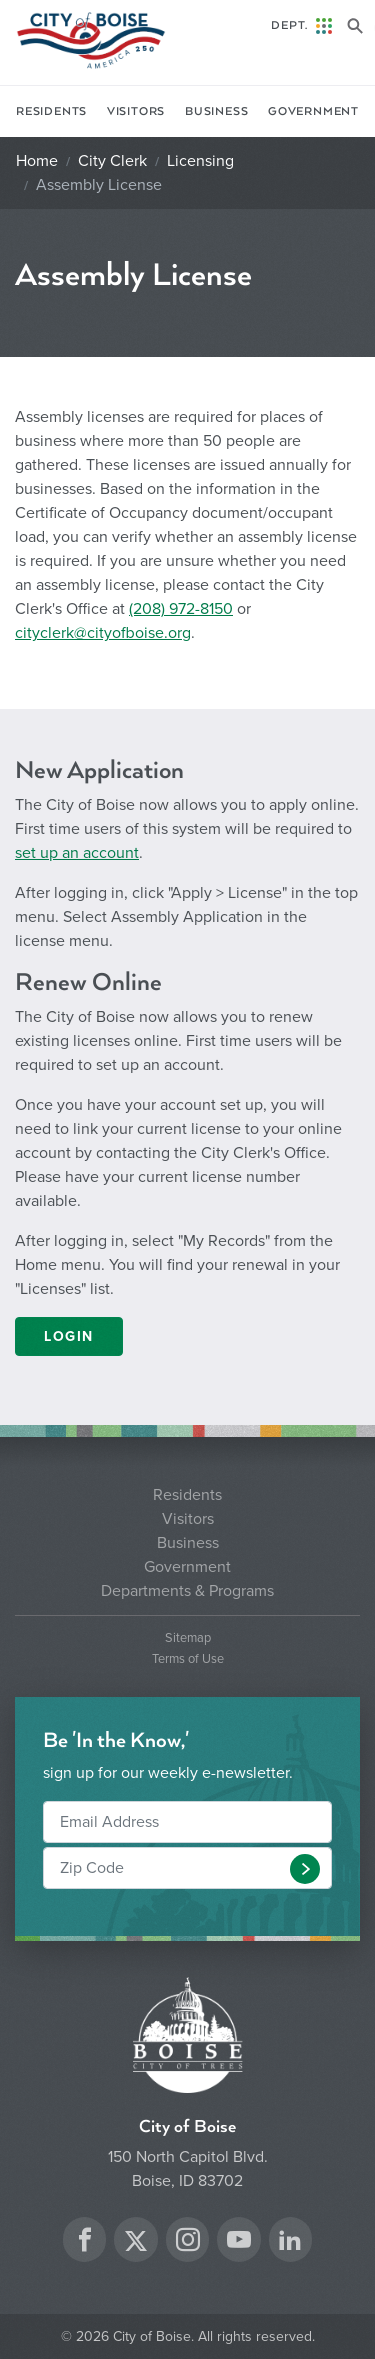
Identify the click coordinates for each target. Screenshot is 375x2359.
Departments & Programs (187, 1591)
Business (216, 111)
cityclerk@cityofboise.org (103, 633)
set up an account (77, 853)
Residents (51, 111)
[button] (305, 1869)
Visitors (136, 111)
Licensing (200, 161)
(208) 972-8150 (181, 609)
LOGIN (69, 1336)
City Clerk (112, 161)
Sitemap (188, 1638)
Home (37, 161)
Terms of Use (188, 1659)
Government (313, 111)
